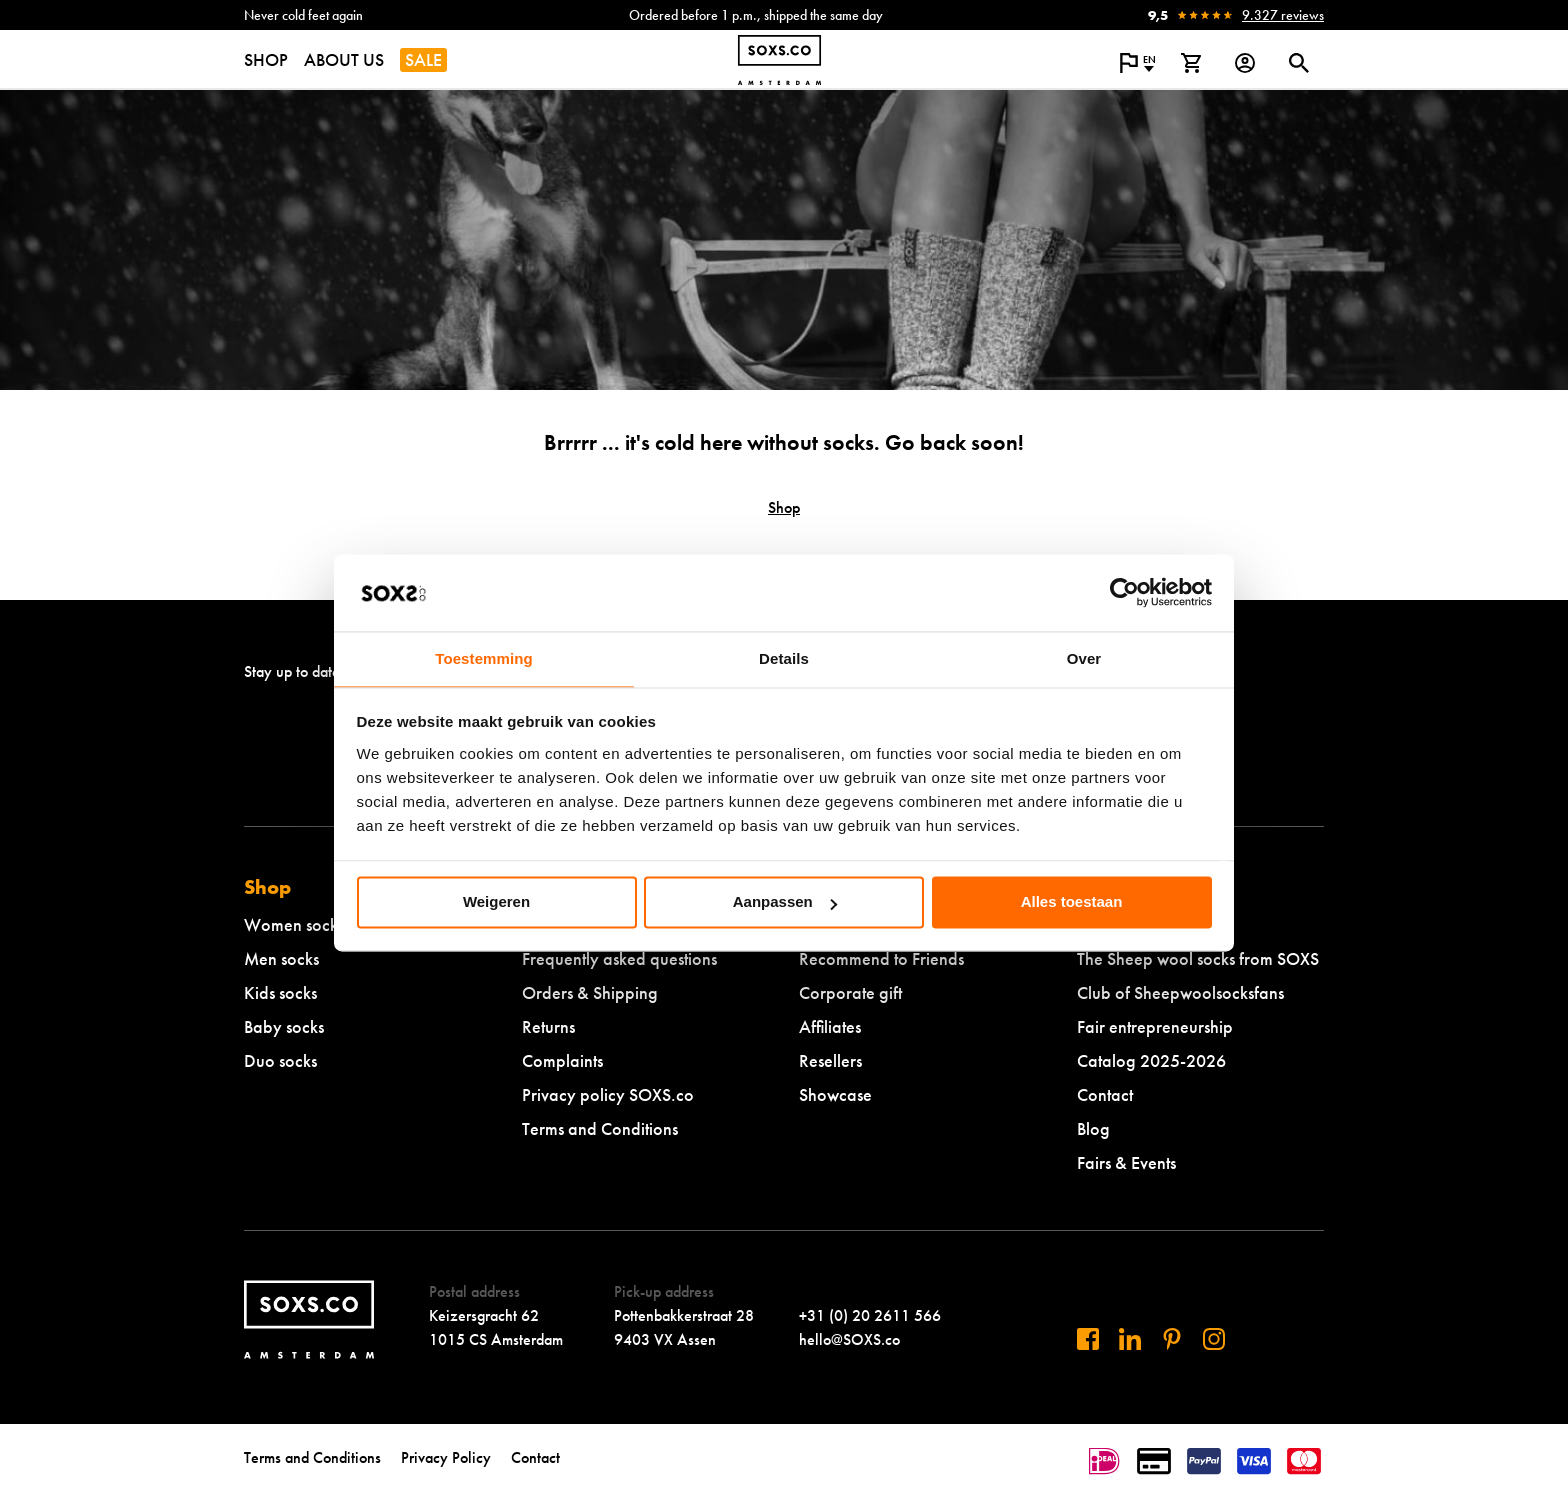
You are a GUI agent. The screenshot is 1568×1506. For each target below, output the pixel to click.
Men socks (281, 958)
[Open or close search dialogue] (1299, 63)
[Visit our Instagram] (1214, 1339)
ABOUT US (344, 59)
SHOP (266, 59)
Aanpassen (785, 902)
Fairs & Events (1126, 1162)
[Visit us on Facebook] (1088, 1339)
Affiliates (830, 1026)
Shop (784, 507)
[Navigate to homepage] (779, 60)
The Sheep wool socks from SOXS (1198, 958)
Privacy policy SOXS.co (608, 1094)
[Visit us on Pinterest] (1172, 1339)
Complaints (562, 1060)
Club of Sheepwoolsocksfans (1180, 992)
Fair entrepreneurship (1155, 1026)
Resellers (830, 1060)
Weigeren (496, 902)
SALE (423, 59)
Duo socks (280, 1060)
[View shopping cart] (1191, 63)
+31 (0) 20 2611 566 (870, 1315)
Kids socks (280, 992)
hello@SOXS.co (849, 1339)
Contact (1105, 1094)
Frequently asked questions (619, 958)
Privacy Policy (446, 1457)
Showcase (835, 1094)
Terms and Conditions (600, 1128)
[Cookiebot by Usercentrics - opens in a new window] (1124, 593)
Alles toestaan (1072, 902)
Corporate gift (850, 992)
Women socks (294, 924)
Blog (1093, 1128)
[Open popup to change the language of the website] (1137, 63)
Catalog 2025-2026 (1151, 1060)
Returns (548, 1026)
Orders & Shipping (590, 992)
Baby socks (284, 1026)
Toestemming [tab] (484, 658)
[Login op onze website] (1245, 63)
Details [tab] (784, 658)
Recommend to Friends (881, 958)
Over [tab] (1084, 658)
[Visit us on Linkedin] (1130, 1339)
